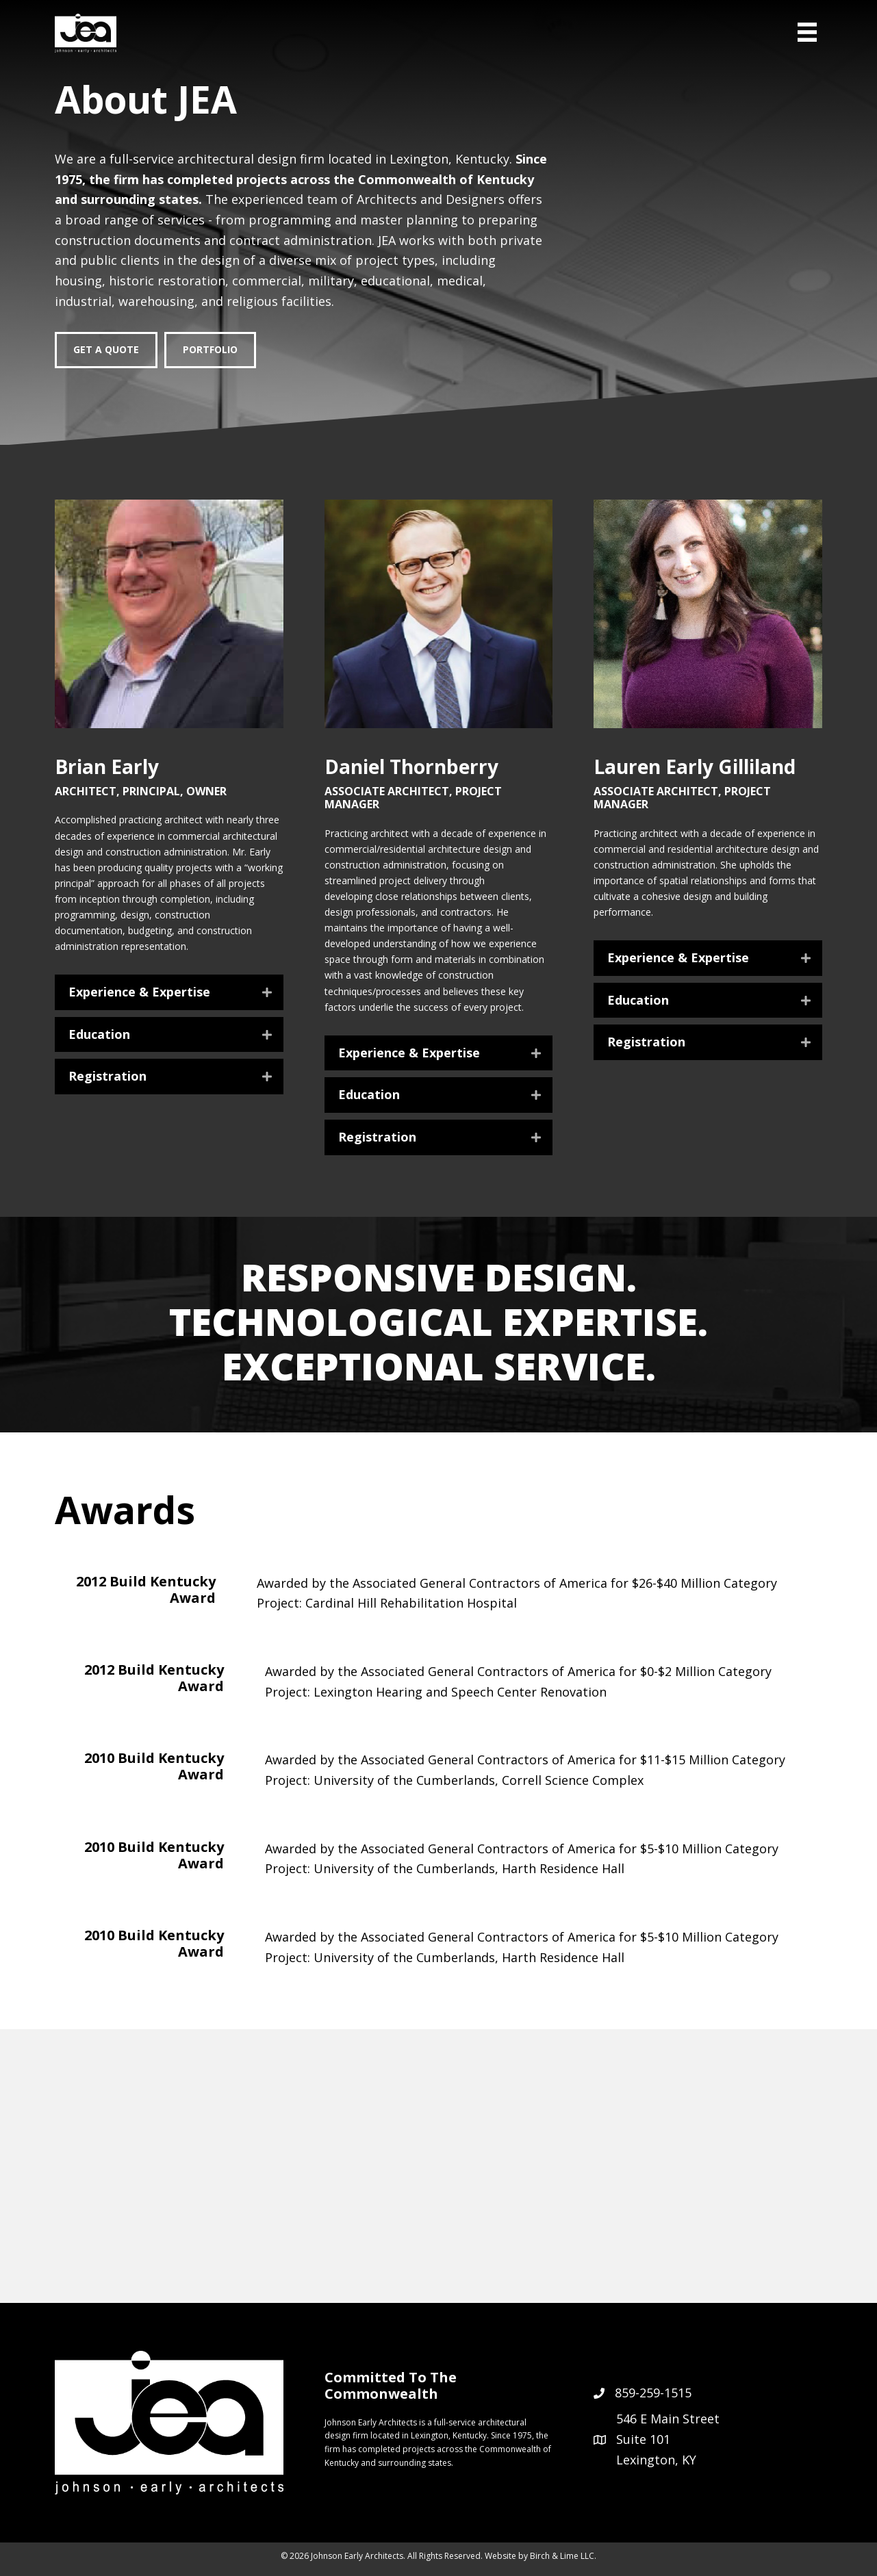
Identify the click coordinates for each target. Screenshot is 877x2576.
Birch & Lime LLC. (563, 2556)
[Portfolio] (210, 350)
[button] (169, 992)
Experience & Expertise (139, 992)
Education (99, 1034)
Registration (107, 1076)
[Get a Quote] (106, 350)
